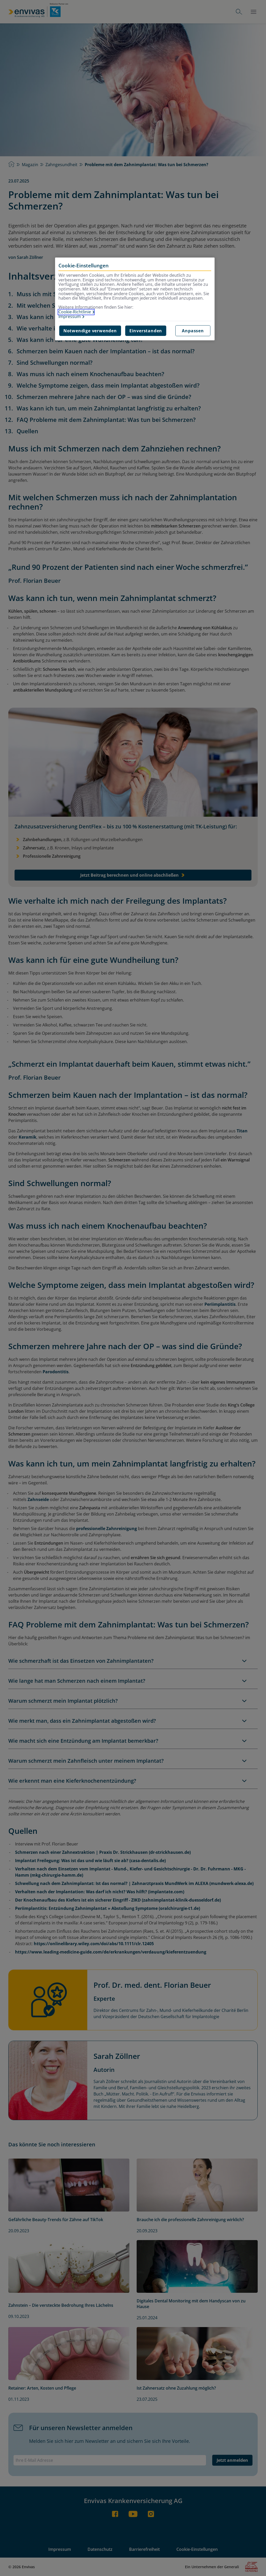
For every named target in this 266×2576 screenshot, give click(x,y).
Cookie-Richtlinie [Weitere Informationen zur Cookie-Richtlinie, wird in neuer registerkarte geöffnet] (74, 312)
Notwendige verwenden (90, 331)
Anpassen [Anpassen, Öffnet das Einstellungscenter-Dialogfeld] (193, 331)
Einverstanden (145, 331)
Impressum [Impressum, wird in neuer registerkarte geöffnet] (69, 316)
